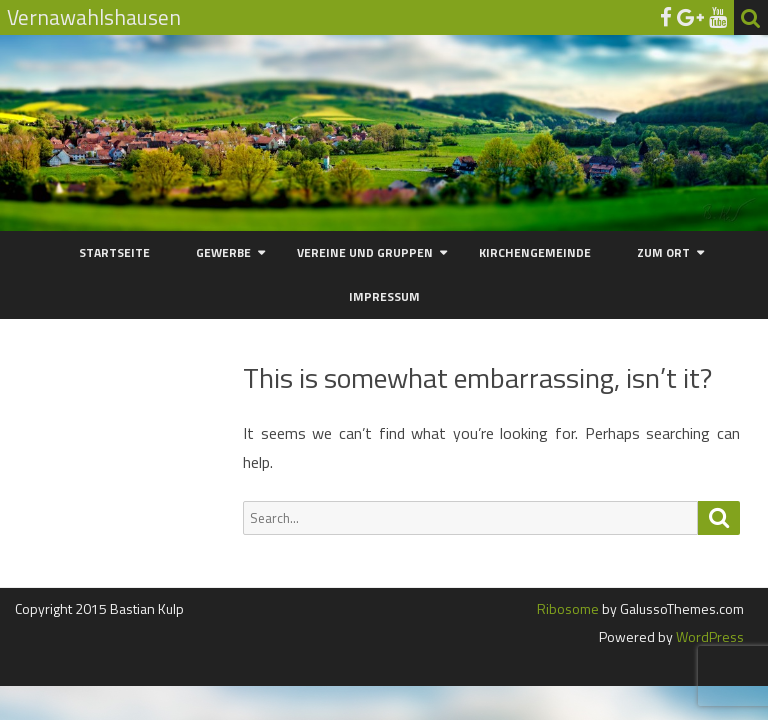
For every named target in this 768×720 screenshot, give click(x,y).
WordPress (708, 636)
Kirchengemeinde (535, 252)
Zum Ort (663, 252)
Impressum (384, 296)
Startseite (114, 252)
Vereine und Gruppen (365, 252)
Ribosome (568, 608)
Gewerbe (223, 252)
